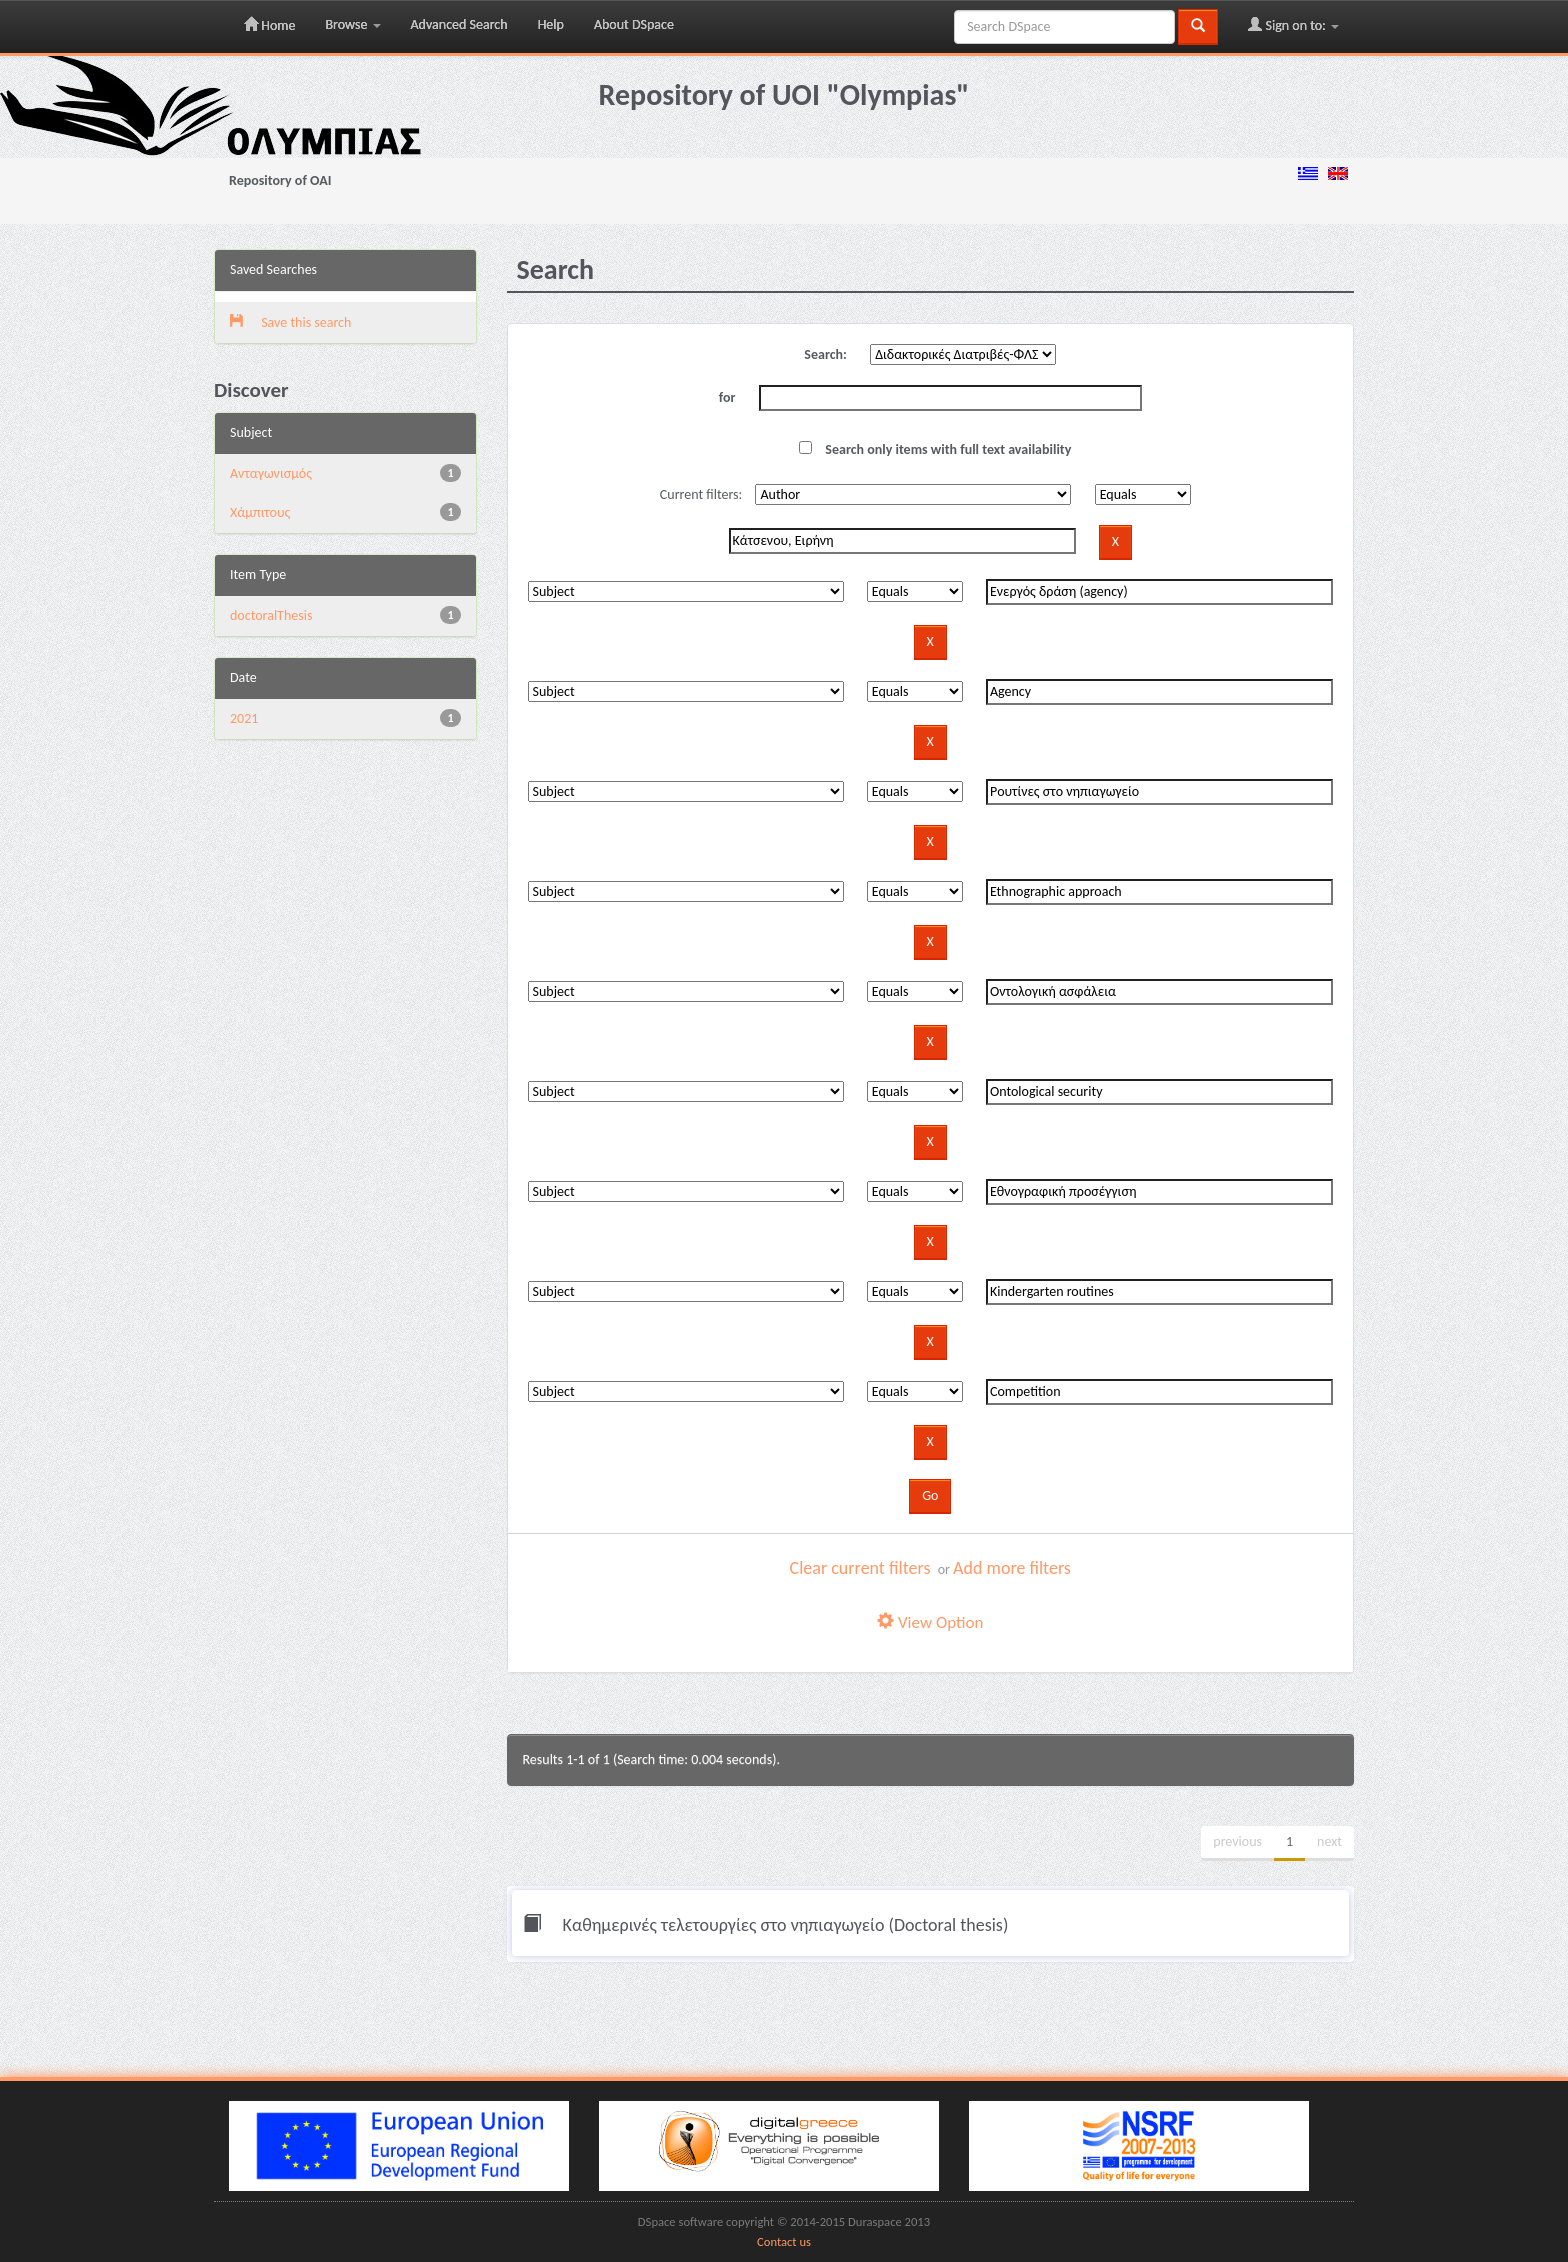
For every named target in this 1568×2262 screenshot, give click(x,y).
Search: (825, 354)
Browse (352, 24)
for (727, 397)
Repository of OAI (280, 180)
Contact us (784, 2241)
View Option (930, 1622)
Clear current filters (860, 1568)
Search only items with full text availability (935, 449)
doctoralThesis (271, 615)
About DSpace (634, 24)
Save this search (290, 322)
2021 (244, 718)
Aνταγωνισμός (271, 473)
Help (551, 24)
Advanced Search (459, 24)
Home (269, 25)
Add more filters (1012, 1568)
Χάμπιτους (260, 512)
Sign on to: (1293, 25)
